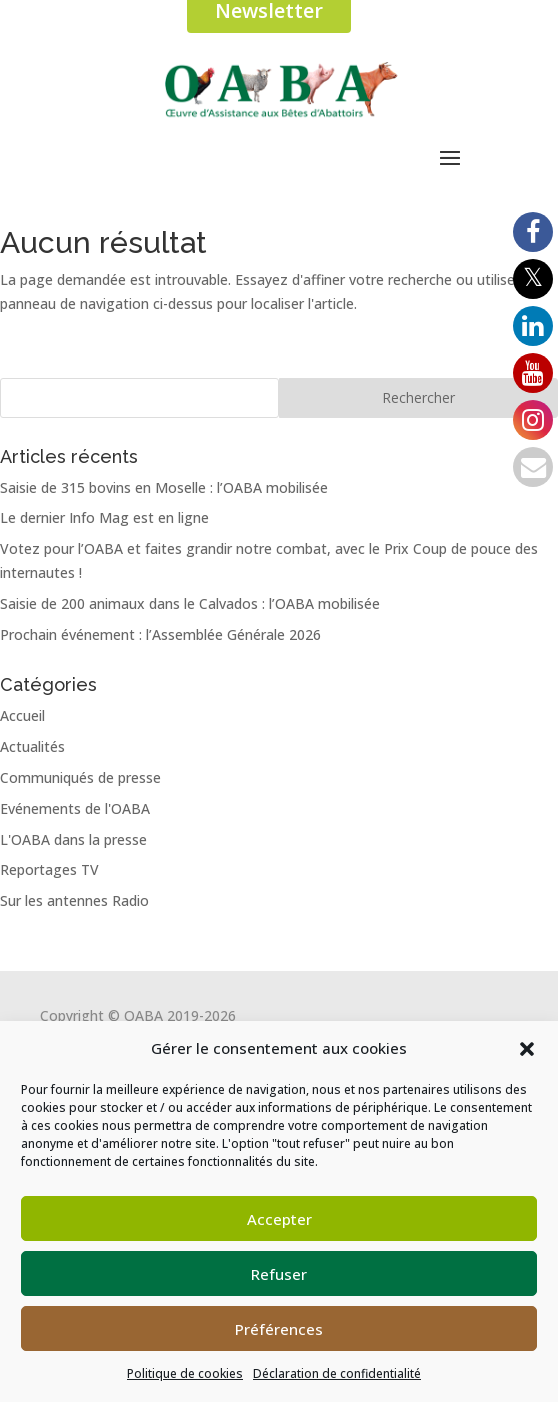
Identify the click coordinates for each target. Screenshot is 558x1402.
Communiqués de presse (80, 777)
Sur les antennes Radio (74, 900)
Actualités (32, 746)
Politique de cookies (185, 1373)
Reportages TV (49, 869)
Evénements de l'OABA (75, 808)
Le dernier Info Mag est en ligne (104, 517)
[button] (527, 1049)
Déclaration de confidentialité (337, 1373)
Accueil (22, 715)
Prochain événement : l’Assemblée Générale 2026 (160, 634)
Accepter (279, 1219)
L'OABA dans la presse (73, 839)
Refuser (279, 1274)
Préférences (279, 1329)
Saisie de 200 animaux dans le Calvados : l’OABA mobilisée (190, 603)
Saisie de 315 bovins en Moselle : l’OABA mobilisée (164, 487)
